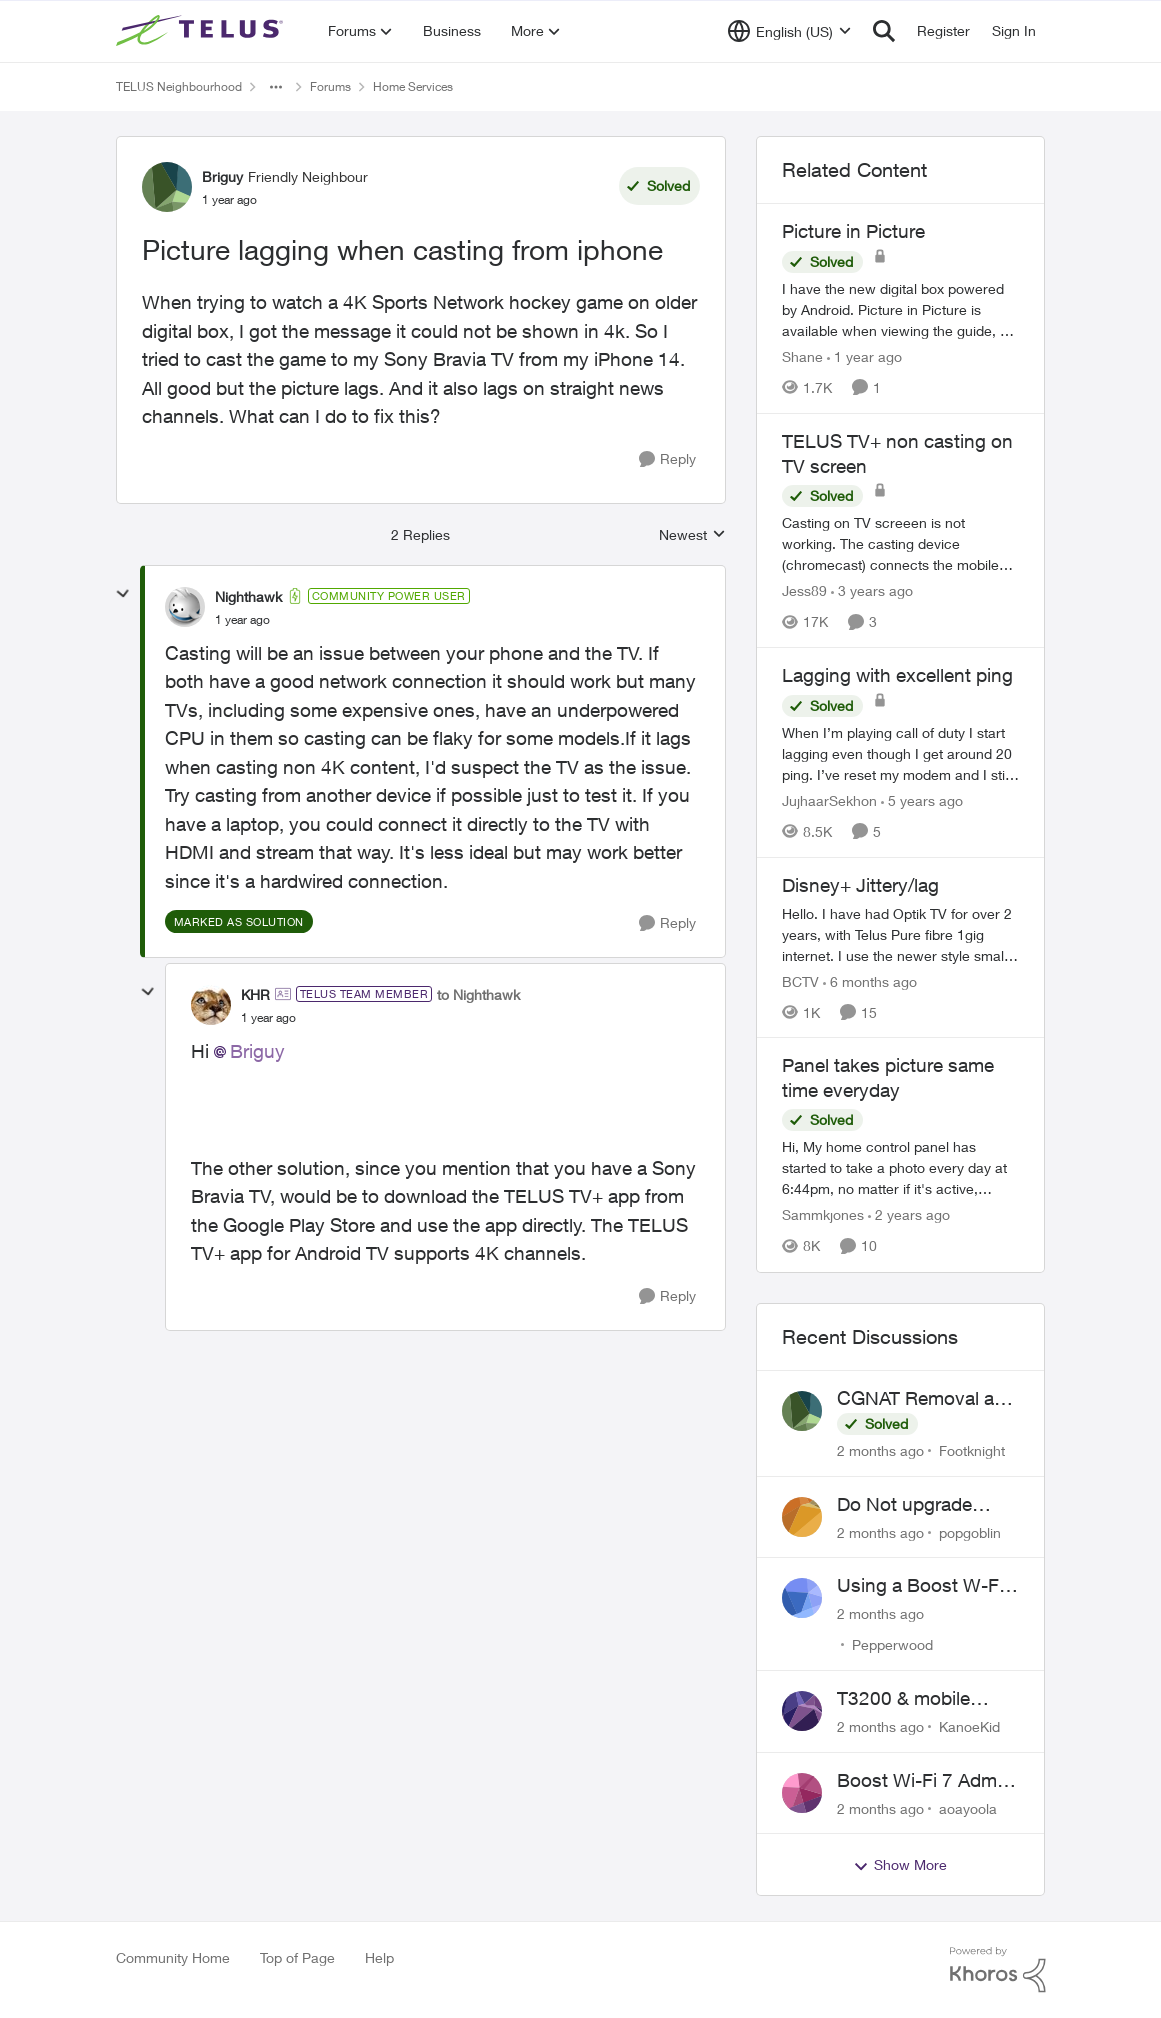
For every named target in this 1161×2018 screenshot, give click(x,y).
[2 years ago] (909, 1215)
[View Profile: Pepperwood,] (802, 1598)
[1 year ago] (864, 356)
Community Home (173, 1957)
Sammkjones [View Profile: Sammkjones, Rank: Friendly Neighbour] (823, 1215)
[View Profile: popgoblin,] (802, 1517)
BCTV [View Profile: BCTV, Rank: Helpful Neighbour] (800, 980)
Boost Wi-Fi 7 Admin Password (924, 1781)
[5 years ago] (922, 800)
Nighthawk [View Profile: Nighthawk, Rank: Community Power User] (248, 596)
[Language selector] (789, 31)
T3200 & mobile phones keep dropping (903, 1699)
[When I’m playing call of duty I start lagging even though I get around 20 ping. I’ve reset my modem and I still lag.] (901, 753)
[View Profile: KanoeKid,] (802, 1711)
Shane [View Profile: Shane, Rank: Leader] (802, 356)
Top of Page (297, 1957)
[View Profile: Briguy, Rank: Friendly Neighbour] (167, 187)
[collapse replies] (123, 594)
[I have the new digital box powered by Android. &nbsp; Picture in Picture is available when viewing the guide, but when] (901, 309)
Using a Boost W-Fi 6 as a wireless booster (928, 1586)
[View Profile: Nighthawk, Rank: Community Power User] (185, 607)
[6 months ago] (870, 980)
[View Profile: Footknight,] (802, 1411)
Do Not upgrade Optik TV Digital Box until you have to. (921, 1505)
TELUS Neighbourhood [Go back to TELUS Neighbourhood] (179, 86)
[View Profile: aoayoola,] (802, 1793)
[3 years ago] (872, 590)
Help (379, 1957)
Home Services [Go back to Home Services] (413, 86)
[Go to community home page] (202, 31)
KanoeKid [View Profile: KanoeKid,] (969, 1726)
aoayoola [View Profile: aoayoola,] (968, 1807)
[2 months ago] (880, 1450)
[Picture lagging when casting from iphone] (242, 620)
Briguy (257, 1051)
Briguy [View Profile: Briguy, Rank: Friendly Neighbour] (222, 176)
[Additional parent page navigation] (276, 87)
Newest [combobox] (692, 535)
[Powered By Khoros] (998, 1970)
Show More (900, 1865)
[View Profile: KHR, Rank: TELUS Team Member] (211, 1005)
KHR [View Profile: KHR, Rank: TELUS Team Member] (255, 994)
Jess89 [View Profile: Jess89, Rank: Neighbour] (804, 590)
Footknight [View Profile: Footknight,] (972, 1450)
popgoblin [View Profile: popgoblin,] (970, 1531)
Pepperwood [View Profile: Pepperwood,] (892, 1644)
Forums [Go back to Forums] (330, 86)
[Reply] (667, 459)
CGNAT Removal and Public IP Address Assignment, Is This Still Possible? (926, 1399)
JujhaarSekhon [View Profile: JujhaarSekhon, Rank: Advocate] (829, 800)
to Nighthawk (478, 994)
